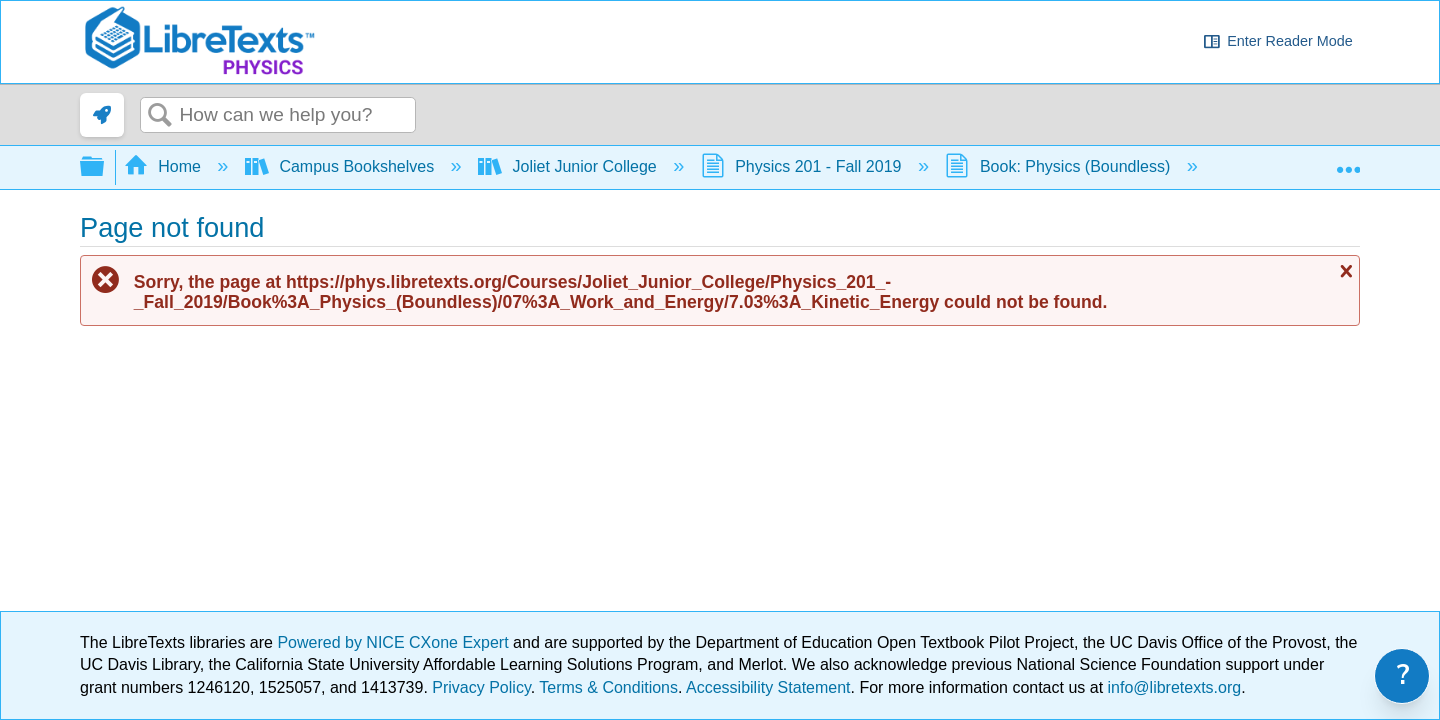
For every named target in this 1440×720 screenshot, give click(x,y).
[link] (102, 115)
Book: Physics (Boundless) (1059, 166)
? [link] (1403, 675)
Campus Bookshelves (342, 166)
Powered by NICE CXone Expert (395, 642)
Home (165, 166)
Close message (1344, 271)
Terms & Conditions (608, 687)
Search (160, 116)
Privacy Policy (481, 687)
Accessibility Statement (768, 687)
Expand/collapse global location (1348, 161)
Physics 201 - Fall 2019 (803, 166)
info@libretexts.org (1172, 687)
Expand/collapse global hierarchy (105, 167)
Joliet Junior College (569, 166)
